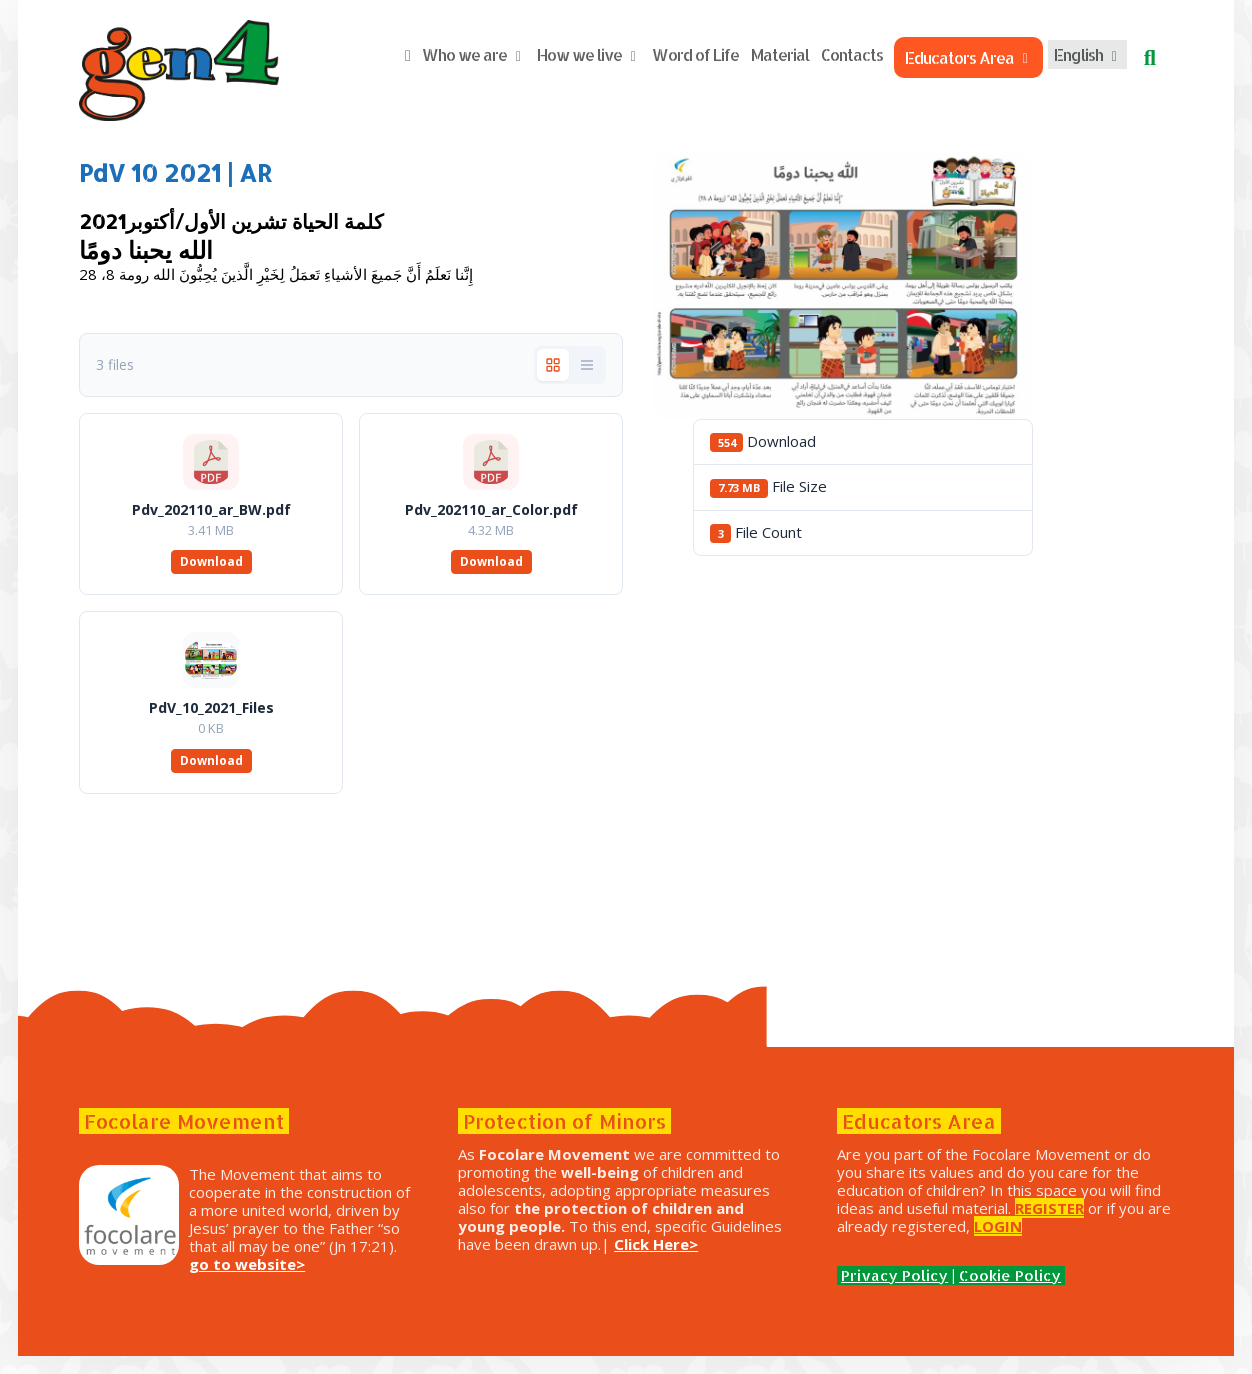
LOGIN (846, 1244)
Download (240, 561)
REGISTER (856, 1226)
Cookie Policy (995, 1293)
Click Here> (512, 1262)
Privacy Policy (879, 1293)
